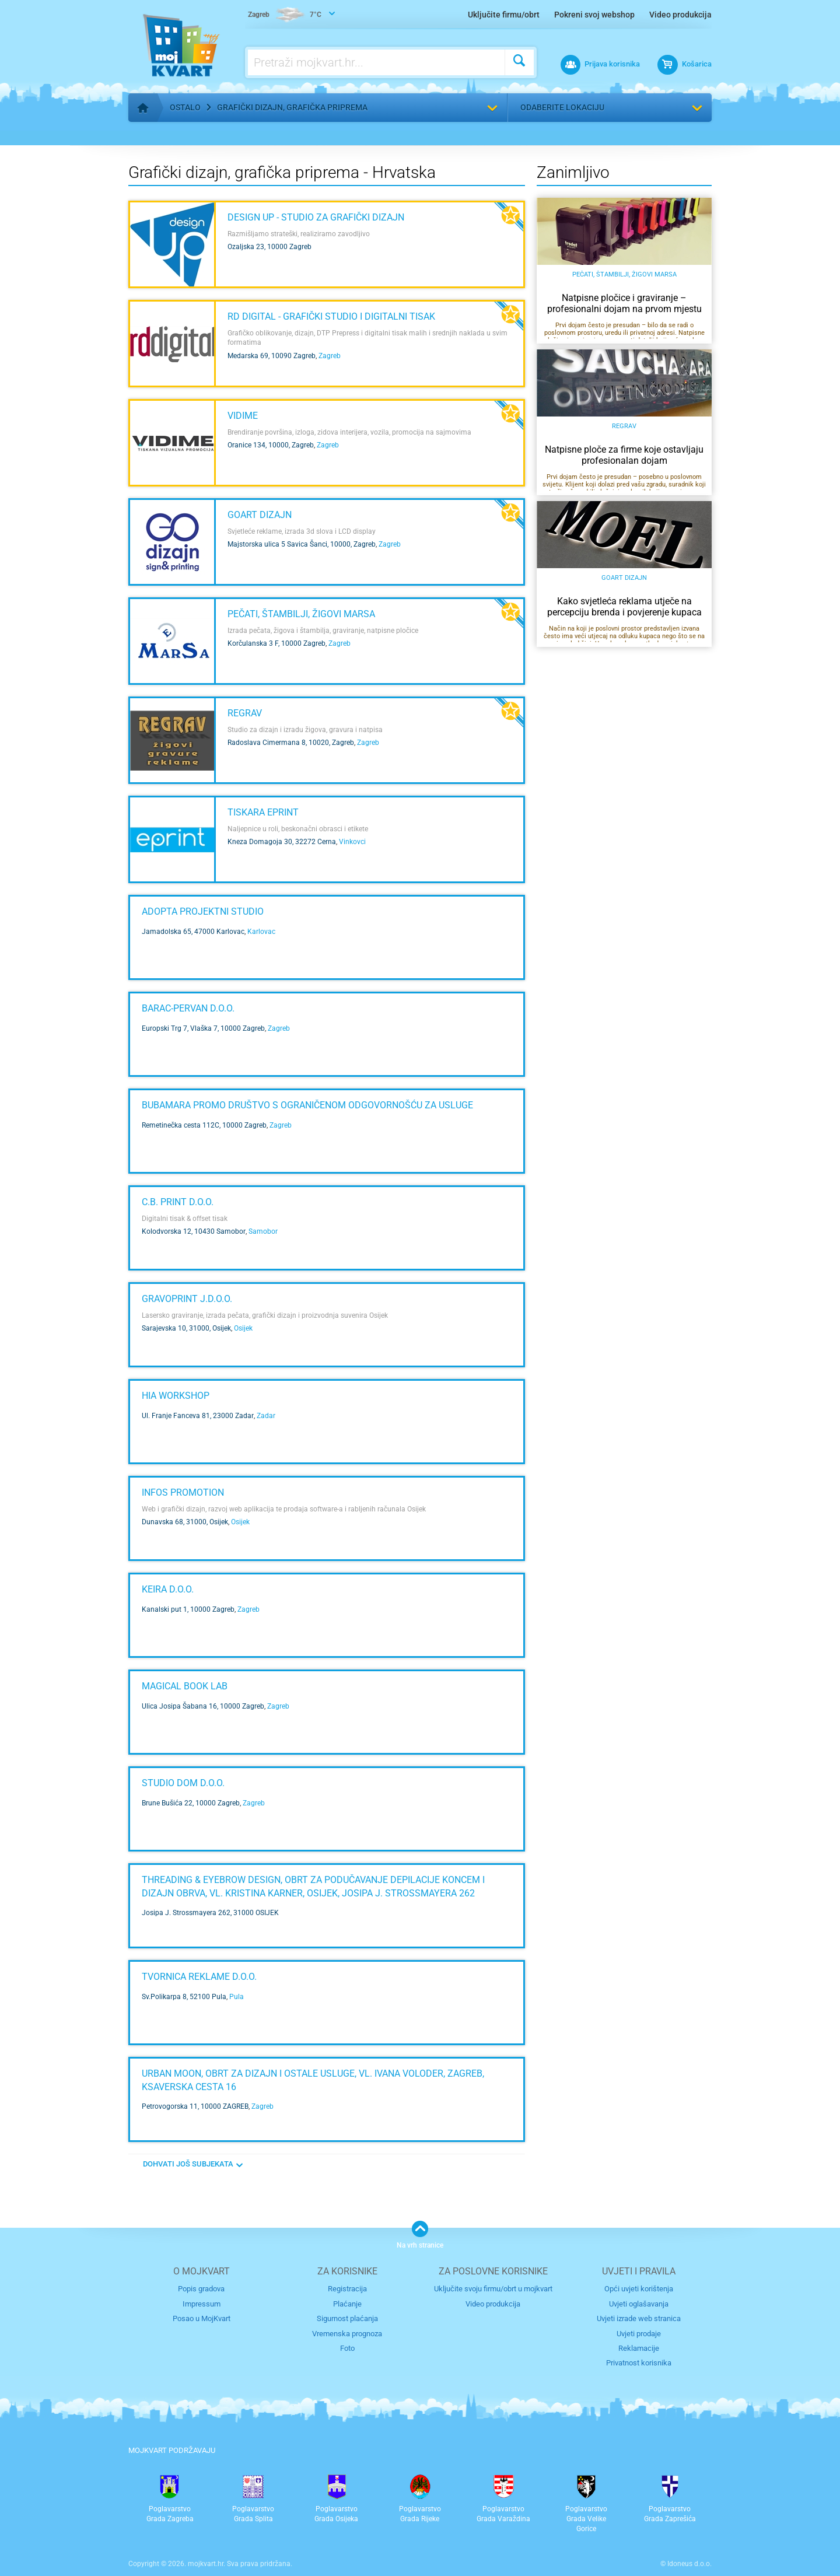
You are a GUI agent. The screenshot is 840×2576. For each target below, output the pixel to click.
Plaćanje (347, 2304)
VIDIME (243, 415)
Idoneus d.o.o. (689, 2564)
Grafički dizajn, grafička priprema (292, 107)
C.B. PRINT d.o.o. (178, 1202)
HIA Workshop (175, 1395)
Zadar (266, 1416)
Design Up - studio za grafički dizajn (316, 217)
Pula (236, 1997)
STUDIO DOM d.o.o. (183, 1782)
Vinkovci (352, 842)
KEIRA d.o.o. (168, 1589)
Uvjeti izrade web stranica (639, 2318)
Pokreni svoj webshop (594, 14)
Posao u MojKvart (201, 2318)
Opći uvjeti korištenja (638, 2288)
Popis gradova (201, 2288)
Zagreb (329, 356)
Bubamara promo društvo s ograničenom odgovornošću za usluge (307, 1105)
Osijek (243, 1328)
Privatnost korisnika (638, 2362)
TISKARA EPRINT (263, 812)
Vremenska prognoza (347, 2333)
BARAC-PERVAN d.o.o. (188, 1008)
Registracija (347, 2288)
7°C (284, 15)
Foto (347, 2348)
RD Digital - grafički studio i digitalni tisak (331, 316)
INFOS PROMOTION (183, 1492)
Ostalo (185, 107)
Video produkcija (680, 14)
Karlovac (261, 932)
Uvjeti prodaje (639, 2333)
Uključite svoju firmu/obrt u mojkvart (493, 2288)
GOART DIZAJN (260, 514)
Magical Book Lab (185, 1686)
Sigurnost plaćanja (347, 2318)
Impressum (201, 2304)
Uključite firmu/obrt (504, 14)
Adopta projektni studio (203, 911)
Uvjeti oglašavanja (638, 2304)
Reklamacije (638, 2348)
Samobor (263, 1231)
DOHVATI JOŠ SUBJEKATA (188, 2164)
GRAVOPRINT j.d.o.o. (187, 1298)
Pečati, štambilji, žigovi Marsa (301, 614)
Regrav (245, 713)
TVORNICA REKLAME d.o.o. (199, 1976)
